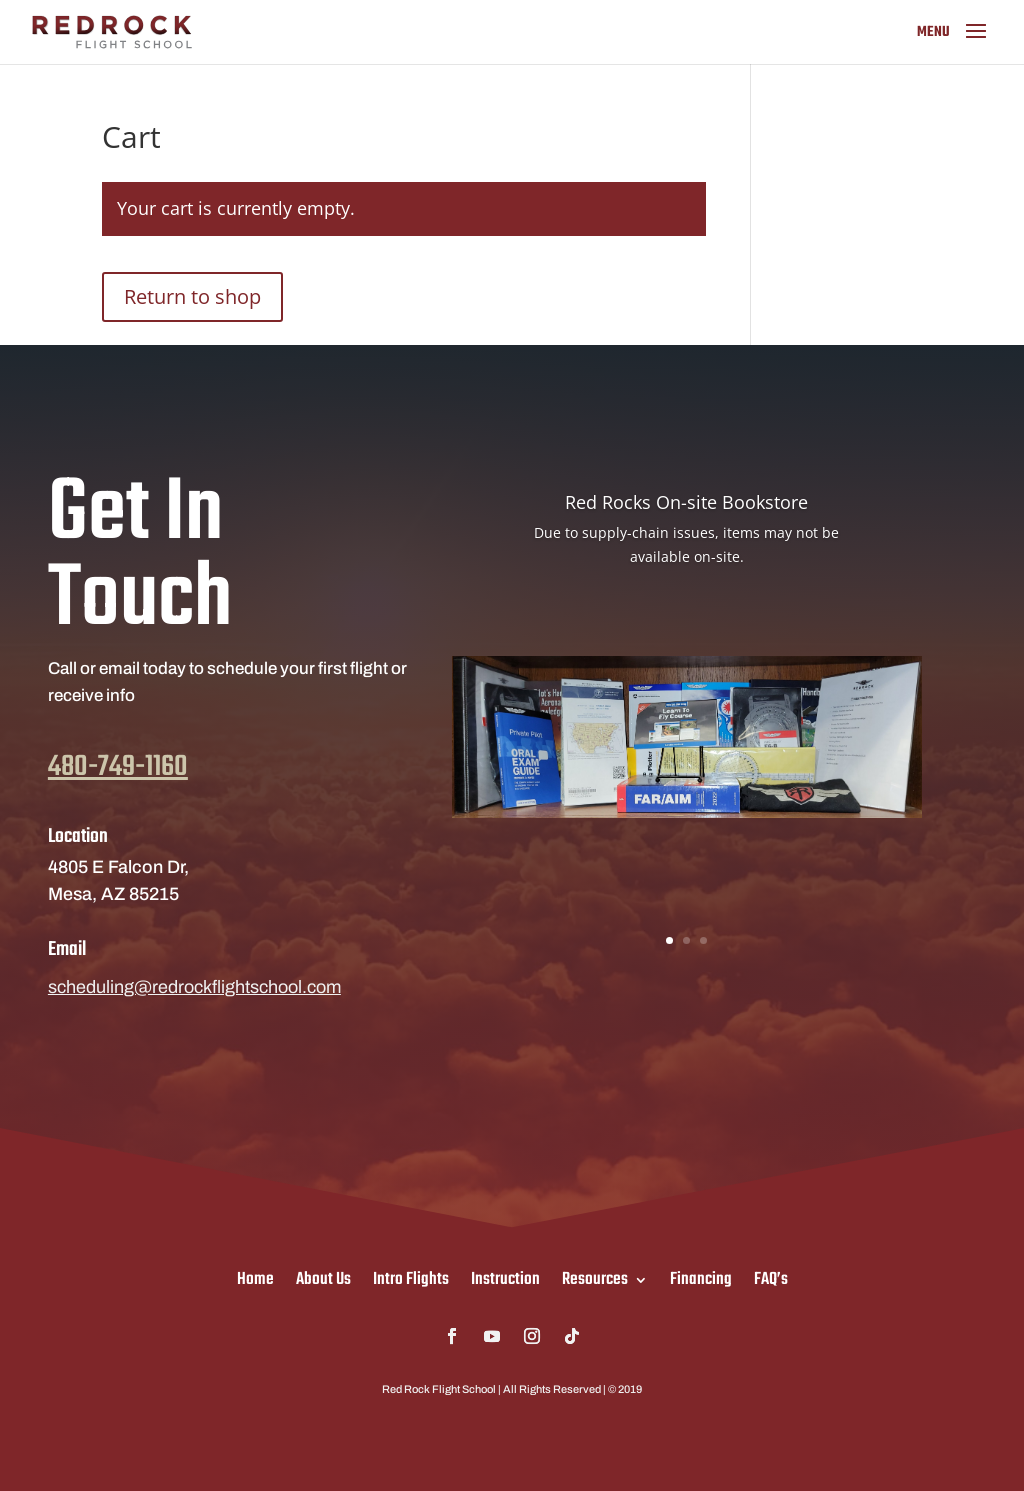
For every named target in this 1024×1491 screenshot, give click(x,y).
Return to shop (192, 296)
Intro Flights (411, 1276)
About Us (323, 1276)
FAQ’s (771, 1276)
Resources (595, 1276)
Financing (701, 1276)
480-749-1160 (118, 802)
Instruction (505, 1276)
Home (255, 1276)
